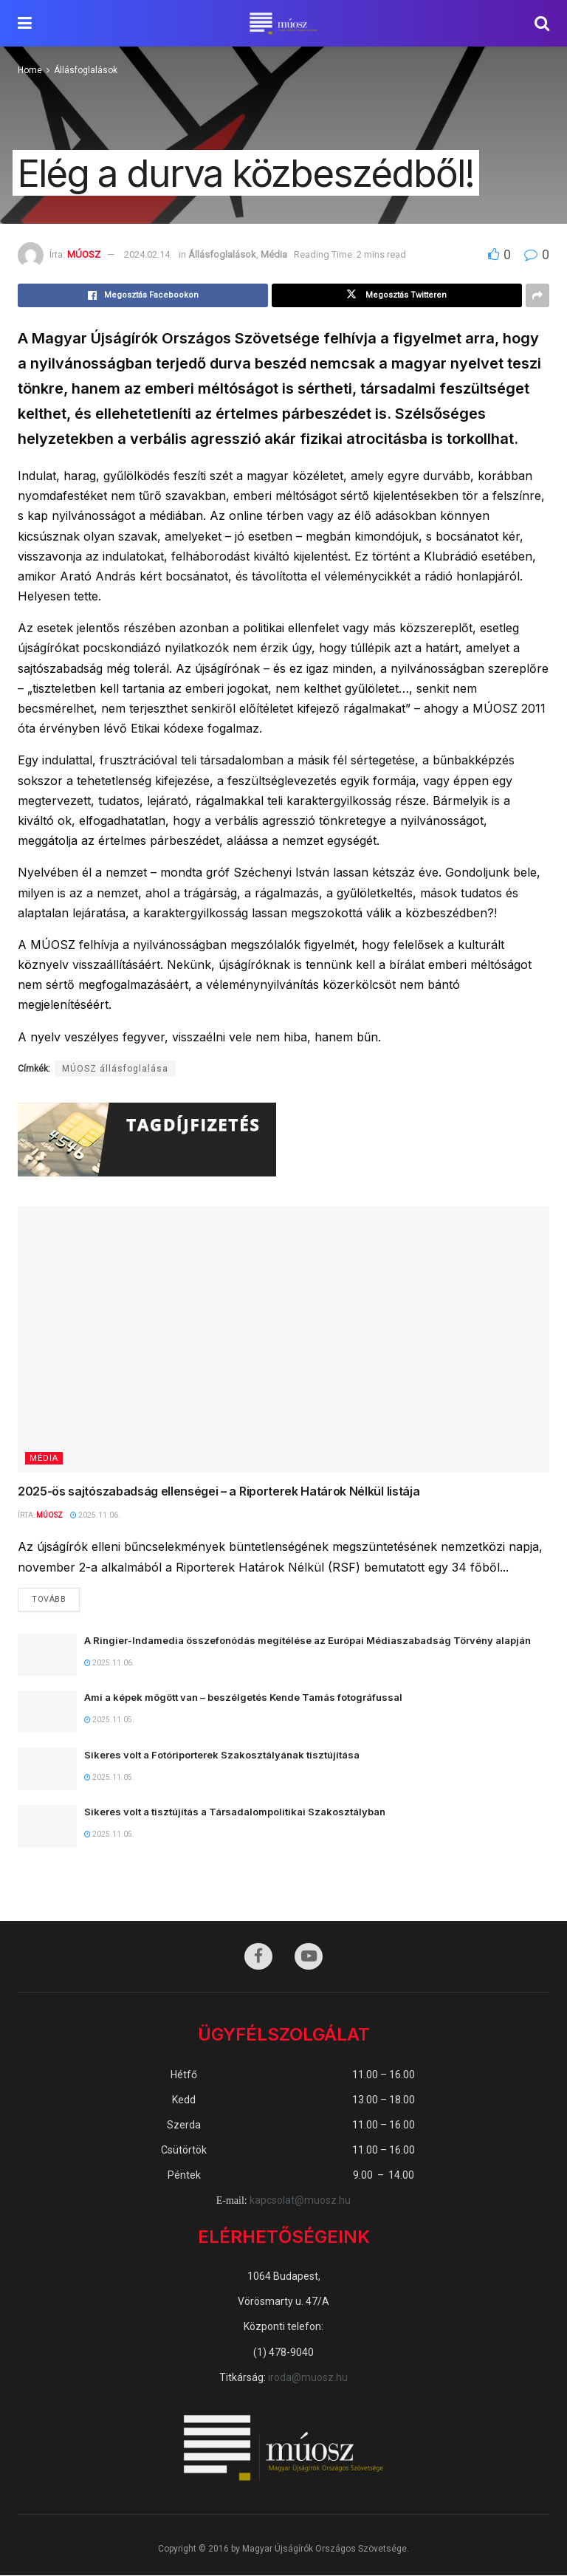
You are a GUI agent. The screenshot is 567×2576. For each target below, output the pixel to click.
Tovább (56, 1597)
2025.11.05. (109, 1720)
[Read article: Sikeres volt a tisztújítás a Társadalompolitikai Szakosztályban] (47, 1826)
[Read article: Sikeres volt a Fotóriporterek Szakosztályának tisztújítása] (47, 1769)
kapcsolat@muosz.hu (300, 2201)
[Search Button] (542, 23)
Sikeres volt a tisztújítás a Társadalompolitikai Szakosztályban (234, 1812)
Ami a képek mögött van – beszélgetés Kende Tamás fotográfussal (243, 1698)
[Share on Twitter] (397, 295)
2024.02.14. (148, 254)
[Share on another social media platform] (537, 295)
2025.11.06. (95, 1515)
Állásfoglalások (85, 70)
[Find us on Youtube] (309, 1957)
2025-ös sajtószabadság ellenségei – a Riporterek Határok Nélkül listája (218, 1491)
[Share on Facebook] (143, 295)
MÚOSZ (83, 254)
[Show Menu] (25, 23)
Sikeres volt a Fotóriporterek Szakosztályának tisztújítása (222, 1755)
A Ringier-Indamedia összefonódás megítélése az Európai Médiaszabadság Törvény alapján (308, 1640)
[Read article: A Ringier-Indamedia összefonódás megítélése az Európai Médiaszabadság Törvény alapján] (47, 1655)
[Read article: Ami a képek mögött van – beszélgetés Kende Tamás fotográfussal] (47, 1712)
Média (274, 254)
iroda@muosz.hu (308, 2377)
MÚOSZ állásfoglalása (115, 1068)
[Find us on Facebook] (258, 1957)
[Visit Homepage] (283, 23)
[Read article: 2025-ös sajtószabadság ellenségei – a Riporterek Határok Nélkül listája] (283, 1339)
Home (30, 70)
